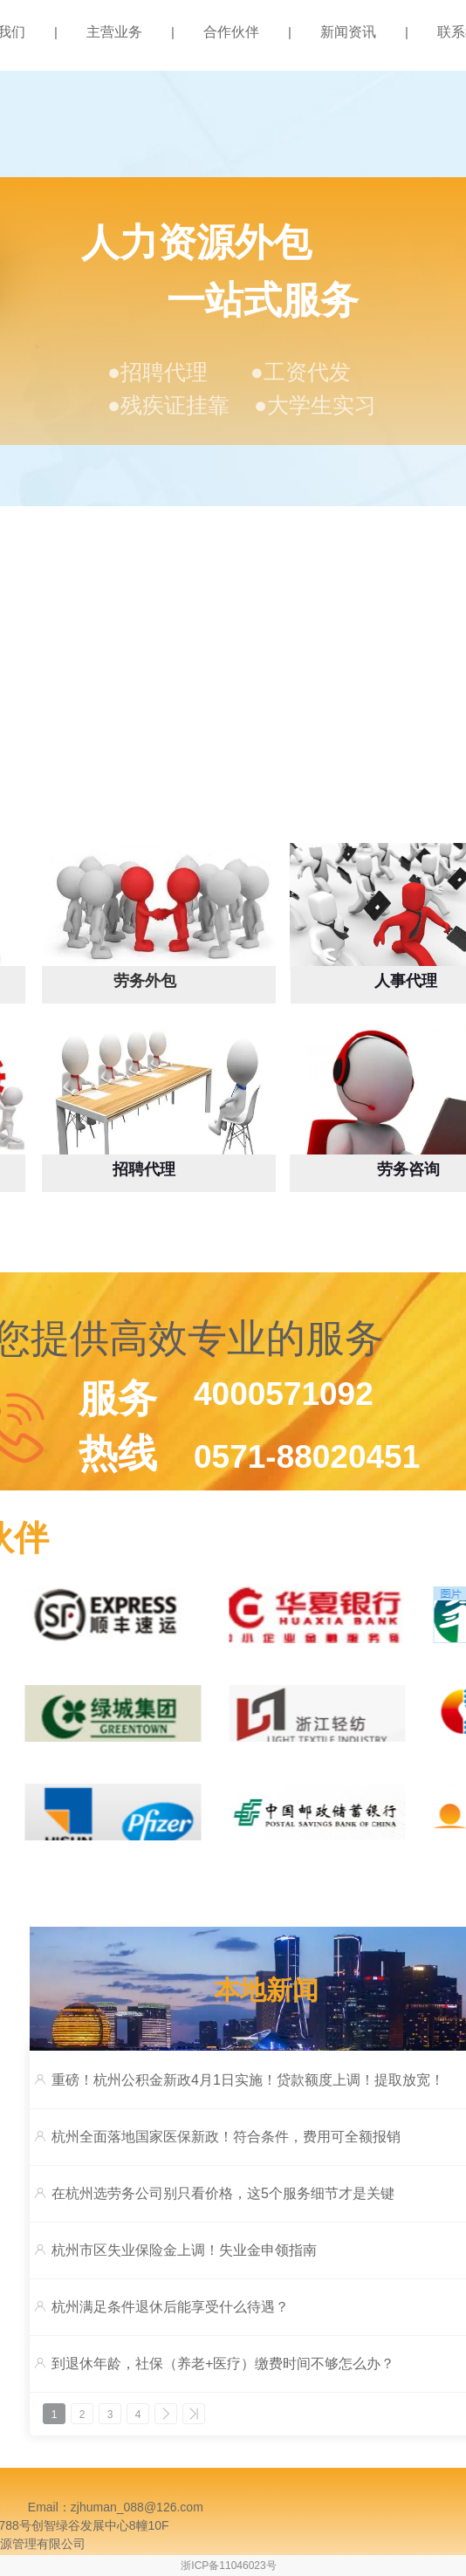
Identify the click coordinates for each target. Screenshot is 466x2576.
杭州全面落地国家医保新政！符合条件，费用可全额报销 (226, 2136)
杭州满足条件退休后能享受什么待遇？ (170, 2306)
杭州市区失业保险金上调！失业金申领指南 (184, 2250)
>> (193, 2413)
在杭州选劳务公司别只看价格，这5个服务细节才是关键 (222, 2193)
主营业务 (114, 31)
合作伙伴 (231, 31)
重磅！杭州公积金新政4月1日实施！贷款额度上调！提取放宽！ (247, 2079)
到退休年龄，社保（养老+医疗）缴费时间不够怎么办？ (222, 2363)
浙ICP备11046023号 (228, 2565)
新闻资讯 (348, 31)
